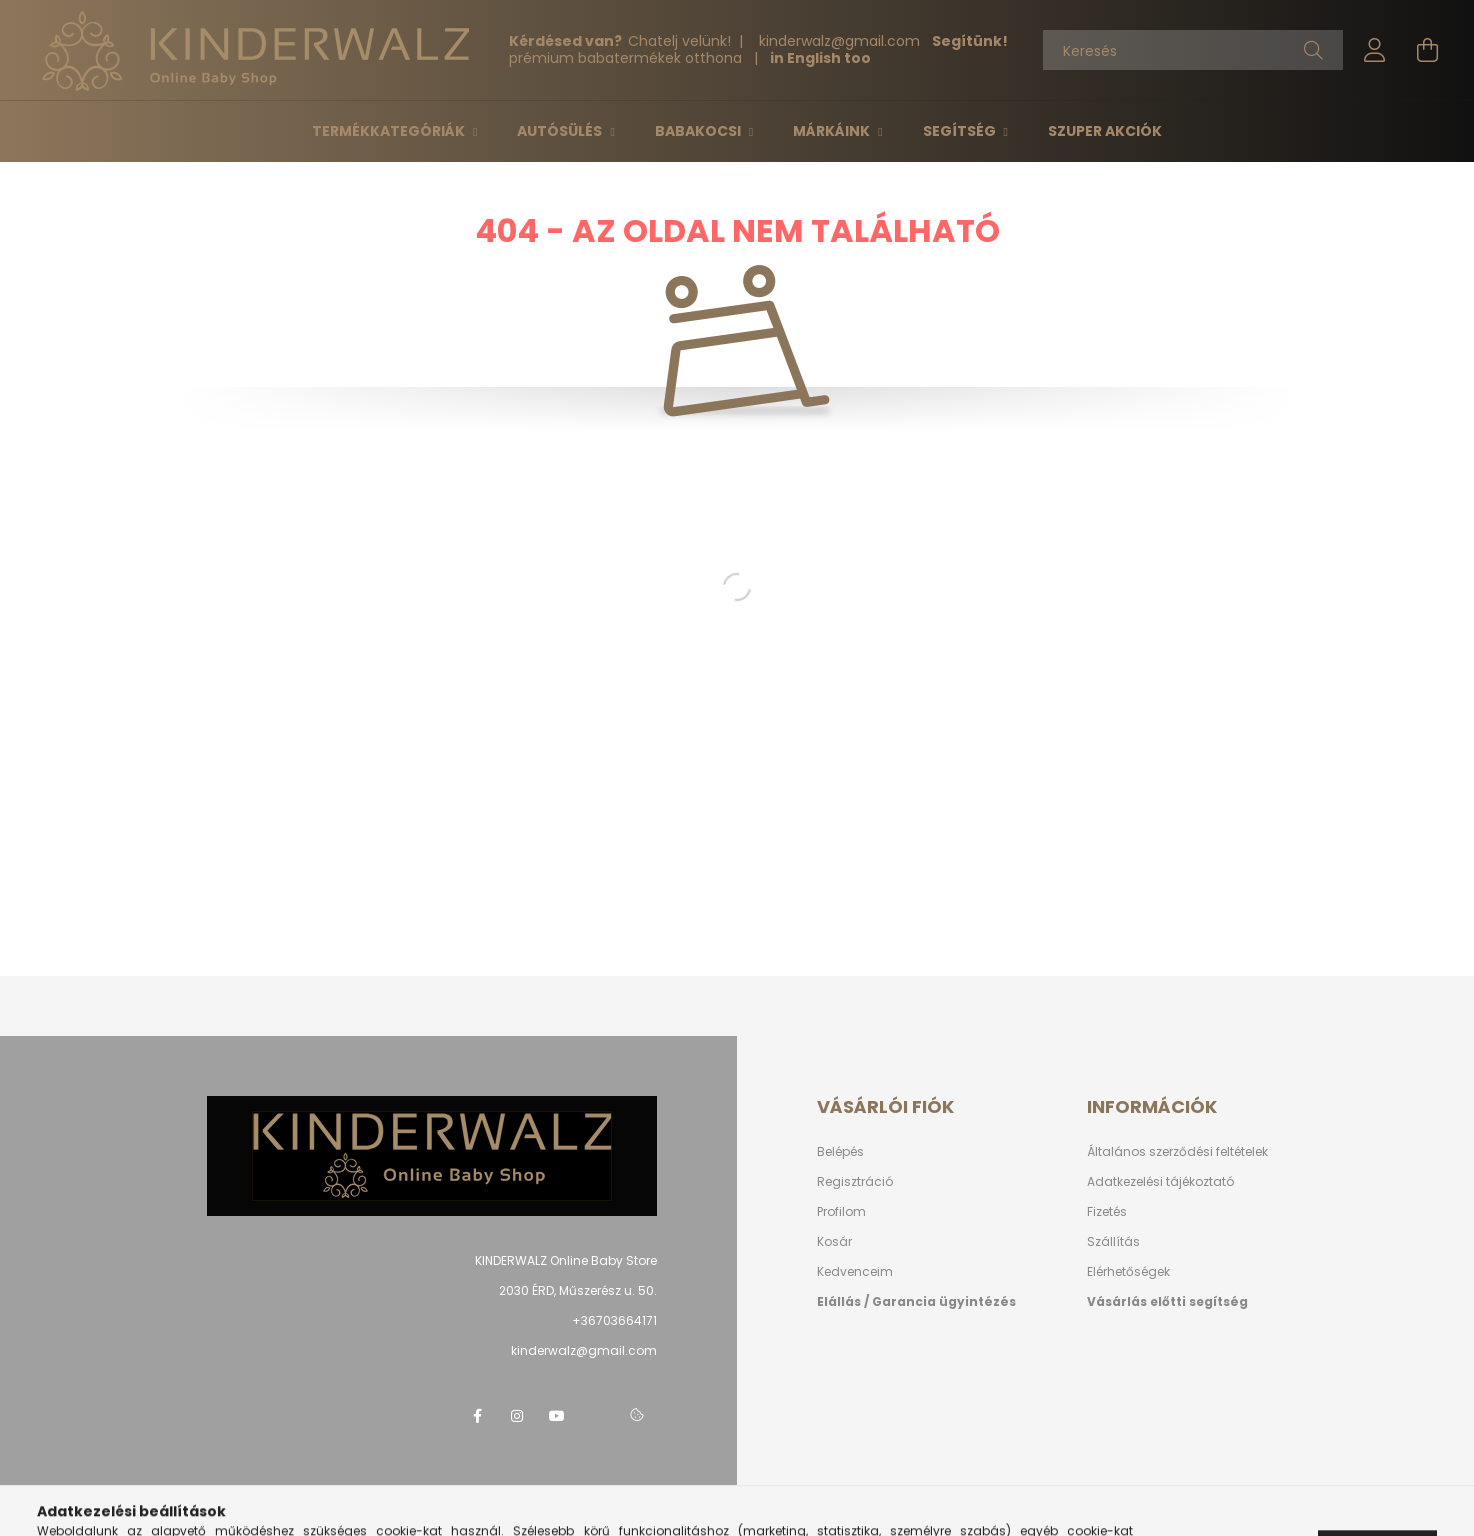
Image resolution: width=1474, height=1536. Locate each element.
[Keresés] (1193, 50)
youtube (557, 1416)
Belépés (840, 1151)
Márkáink (833, 131)
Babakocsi (699, 131)
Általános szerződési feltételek (1177, 1151)
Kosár (834, 1241)
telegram (597, 1416)
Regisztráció (855, 1181)
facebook (477, 1416)
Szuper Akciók (1105, 131)
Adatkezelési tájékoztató (1160, 1181)
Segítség (961, 131)
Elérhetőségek (1128, 1271)
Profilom (841, 1211)
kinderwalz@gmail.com (584, 1350)
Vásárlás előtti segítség (1167, 1301)
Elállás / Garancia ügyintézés (916, 1301)
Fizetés (1107, 1211)
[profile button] (1375, 50)
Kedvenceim (855, 1271)
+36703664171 (614, 1320)
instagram (517, 1416)
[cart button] (1427, 50)
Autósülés (561, 131)
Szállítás (1113, 1241)
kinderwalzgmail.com (841, 41)
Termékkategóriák (390, 131)
